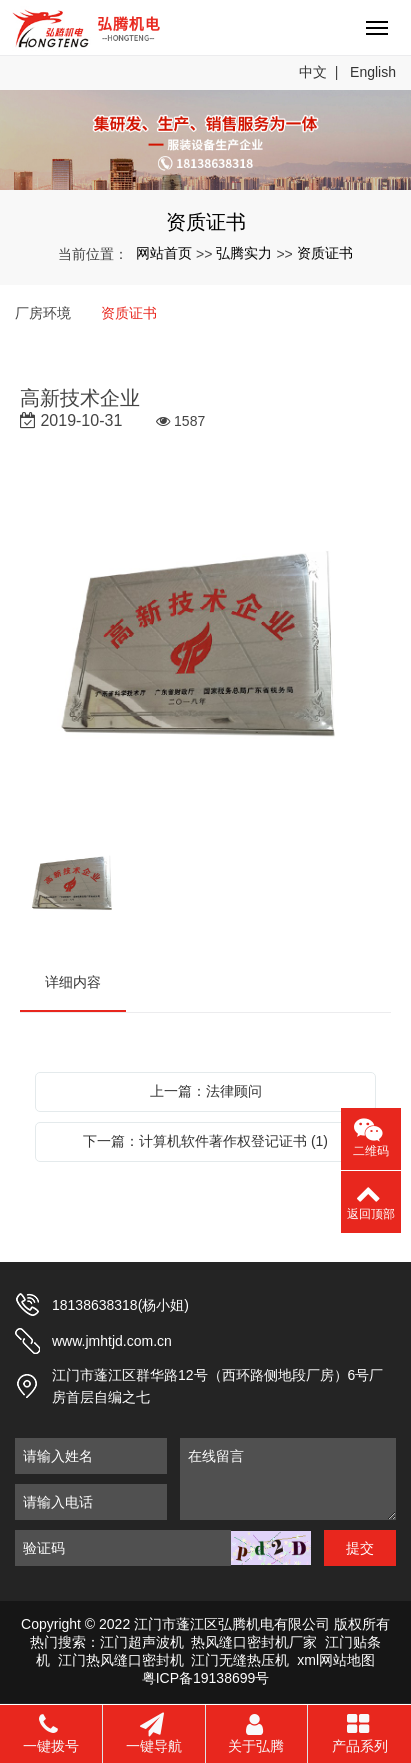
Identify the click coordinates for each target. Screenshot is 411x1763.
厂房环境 (43, 313)
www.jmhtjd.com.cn (112, 1341)
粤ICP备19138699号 (206, 1678)
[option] (205, 647)
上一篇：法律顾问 (206, 1091)
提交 (360, 1548)
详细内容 (73, 982)
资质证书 (325, 253)
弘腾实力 (244, 253)
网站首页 (164, 253)
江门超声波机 (142, 1642)
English (373, 72)
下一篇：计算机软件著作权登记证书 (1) (205, 1141)
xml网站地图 (336, 1660)
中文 (313, 72)
